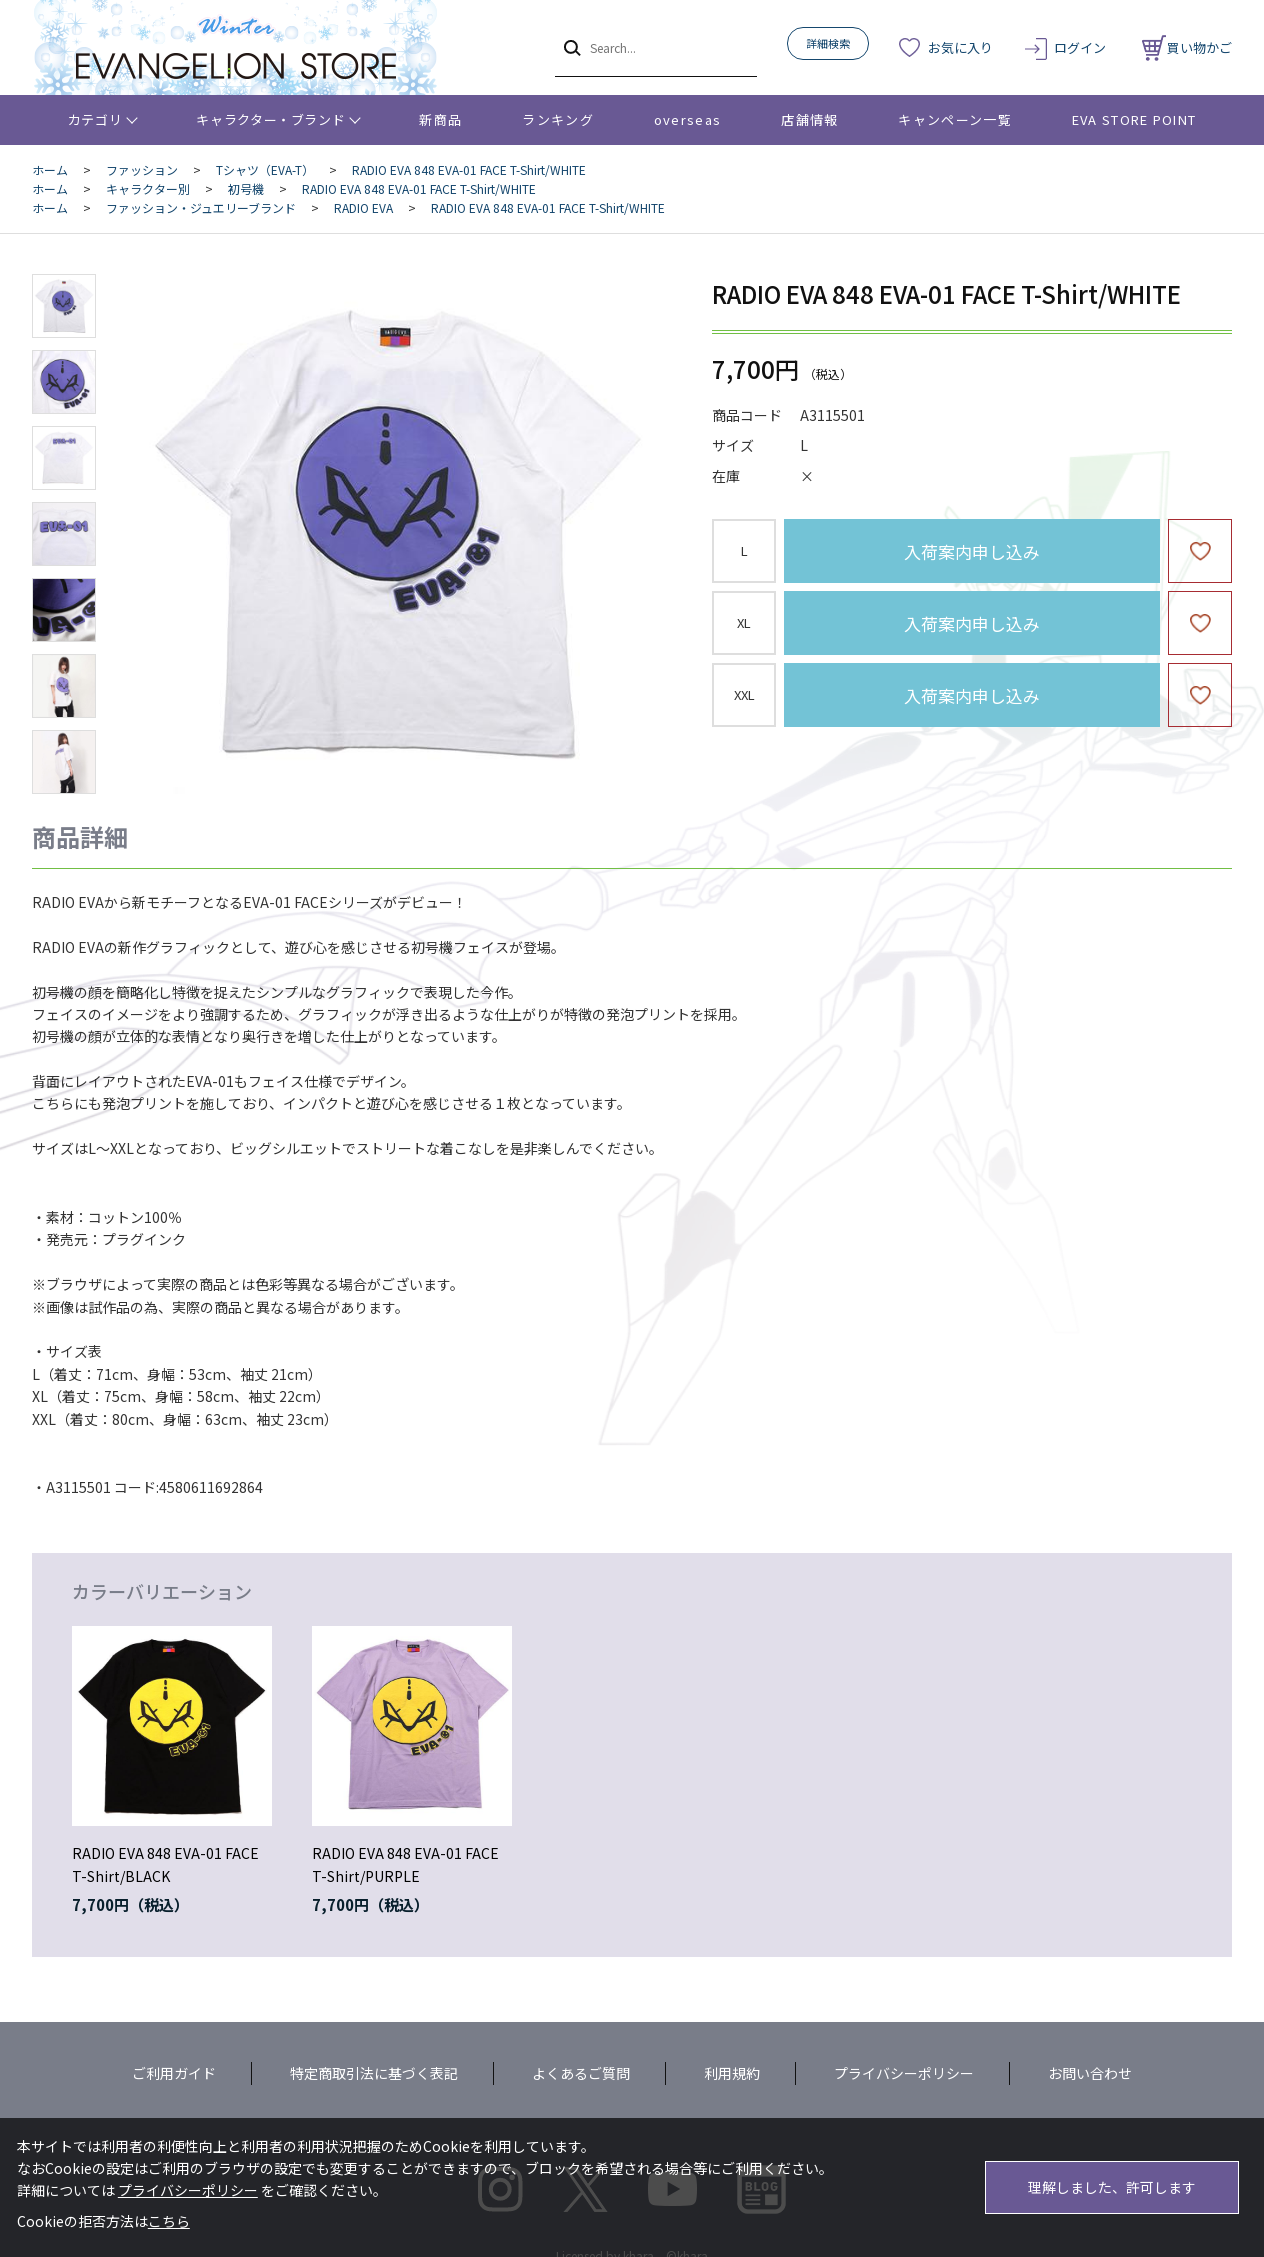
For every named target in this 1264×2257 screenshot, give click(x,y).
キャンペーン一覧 (954, 119)
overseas (687, 119)
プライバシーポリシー (904, 2073)
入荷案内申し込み (972, 551)
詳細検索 (828, 43)
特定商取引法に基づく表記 (374, 2073)
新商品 (440, 119)
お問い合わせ (1090, 2073)
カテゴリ (95, 119)
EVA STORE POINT (1134, 119)
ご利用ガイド (174, 2073)
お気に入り (960, 47)
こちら (169, 2221)
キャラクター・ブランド (270, 119)
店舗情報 (809, 119)
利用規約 (732, 2073)
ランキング (558, 119)
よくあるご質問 (581, 2073)
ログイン (1080, 47)
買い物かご (1187, 47)
